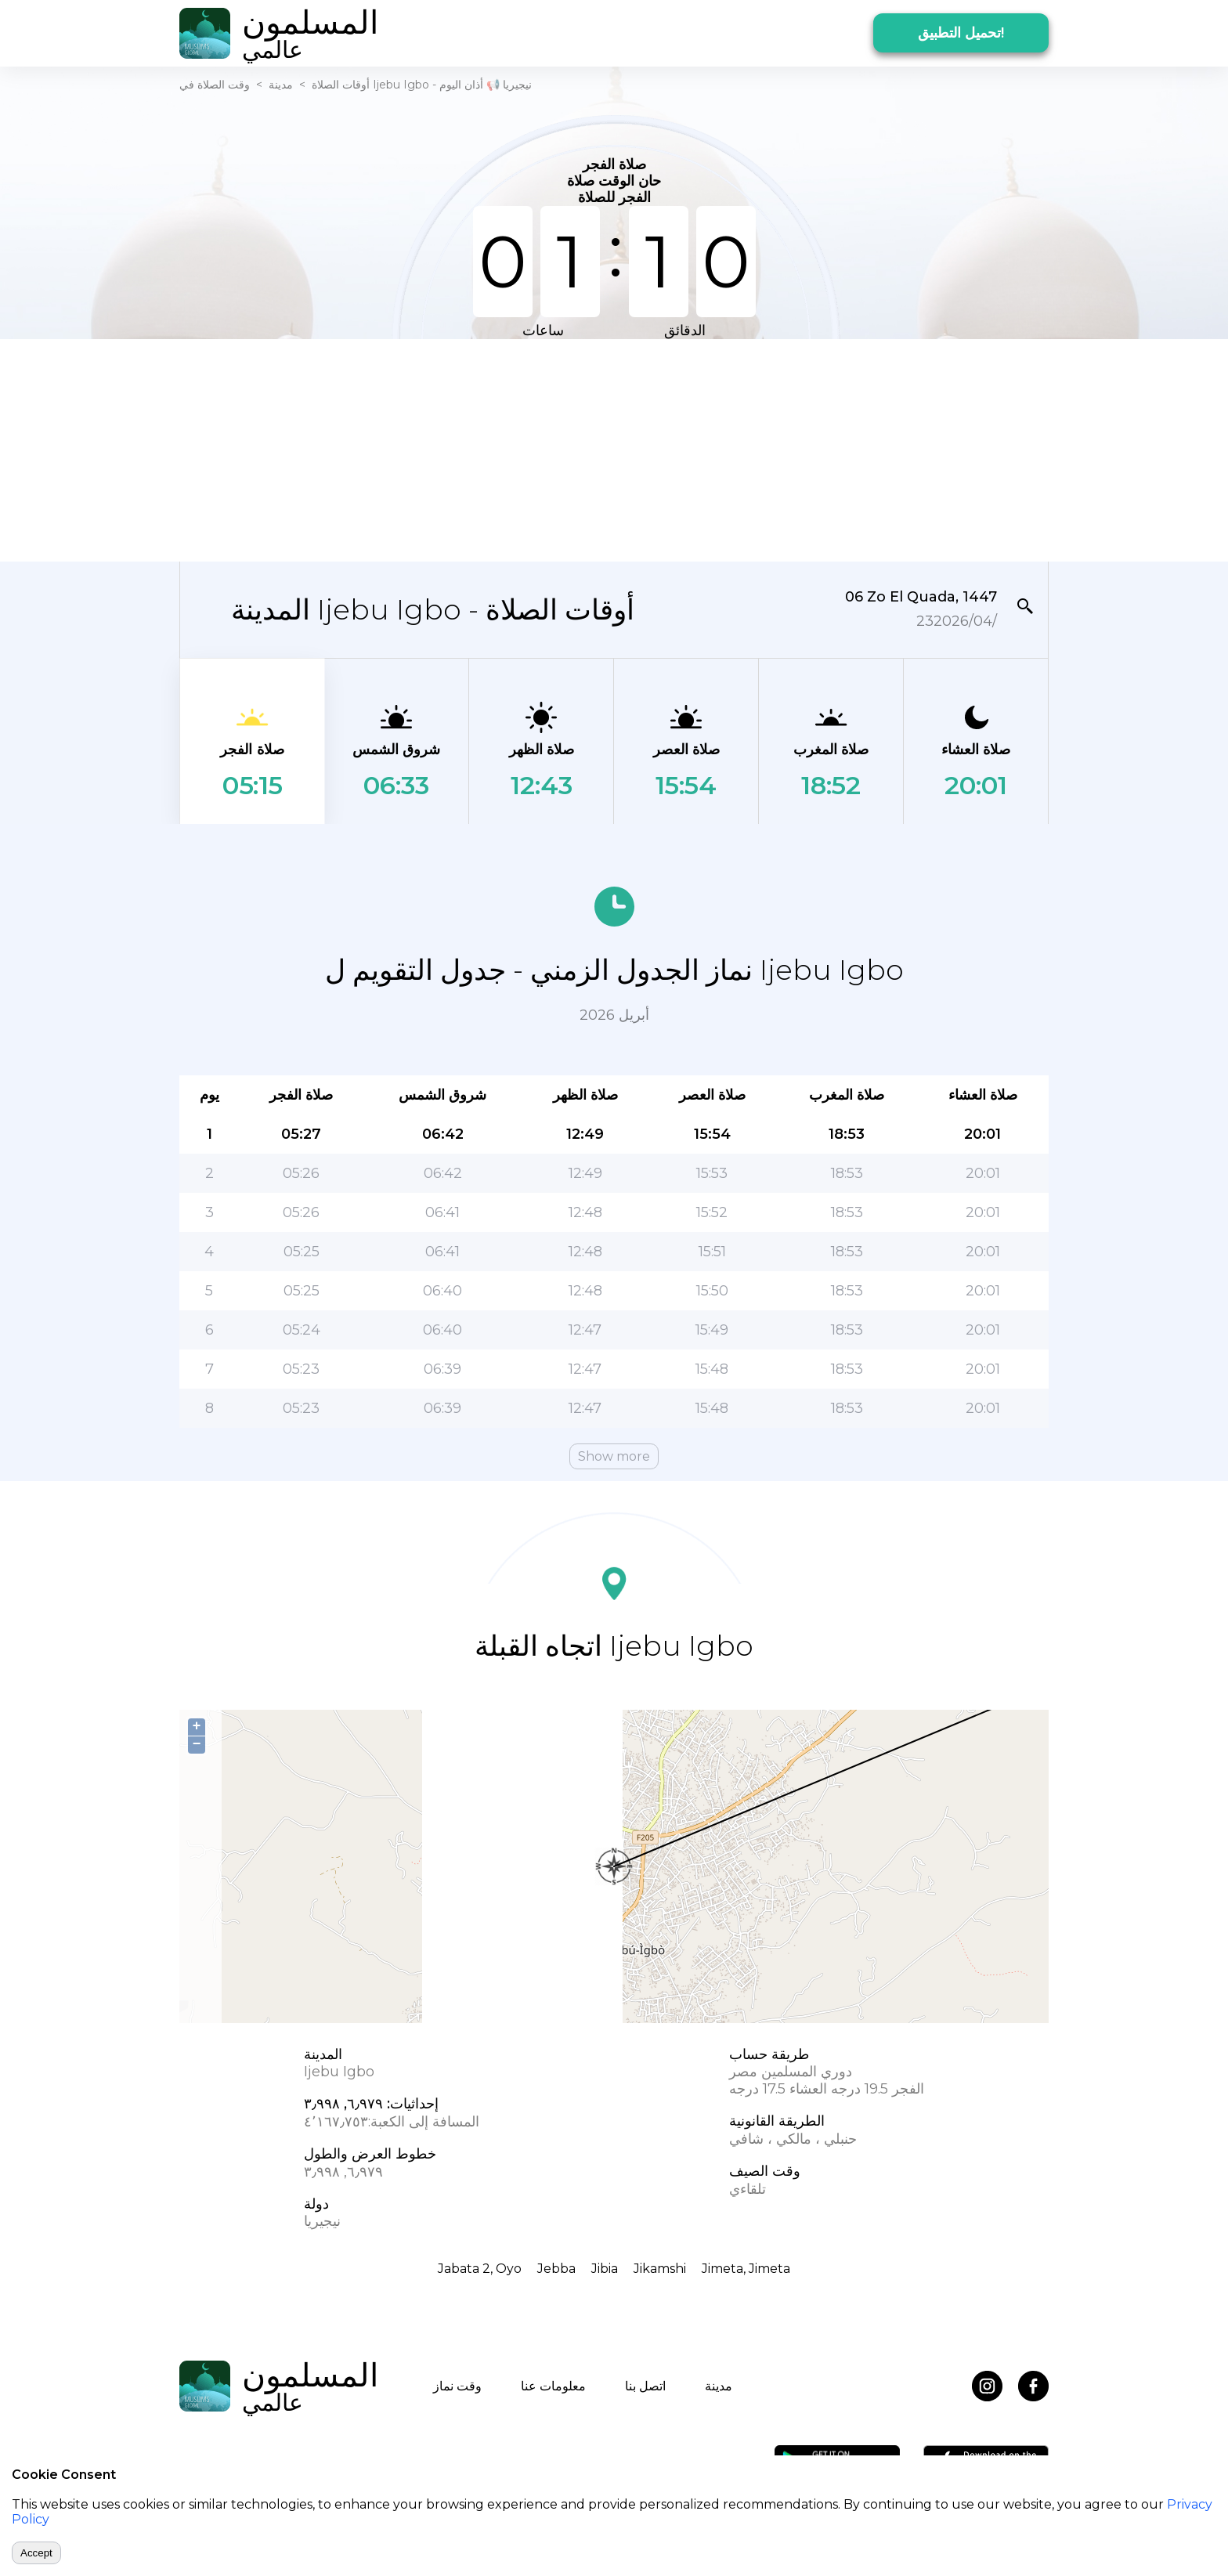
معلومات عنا (553, 2386)
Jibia (604, 2268)
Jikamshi (660, 2268)
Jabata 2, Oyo (480, 2268)
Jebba (556, 2268)
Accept (36, 2553)
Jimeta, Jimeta (746, 2268)
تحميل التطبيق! (961, 33)
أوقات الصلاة (341, 85)
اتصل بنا (645, 2386)
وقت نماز (457, 2386)
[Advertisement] (614, 448)
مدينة (281, 85)
